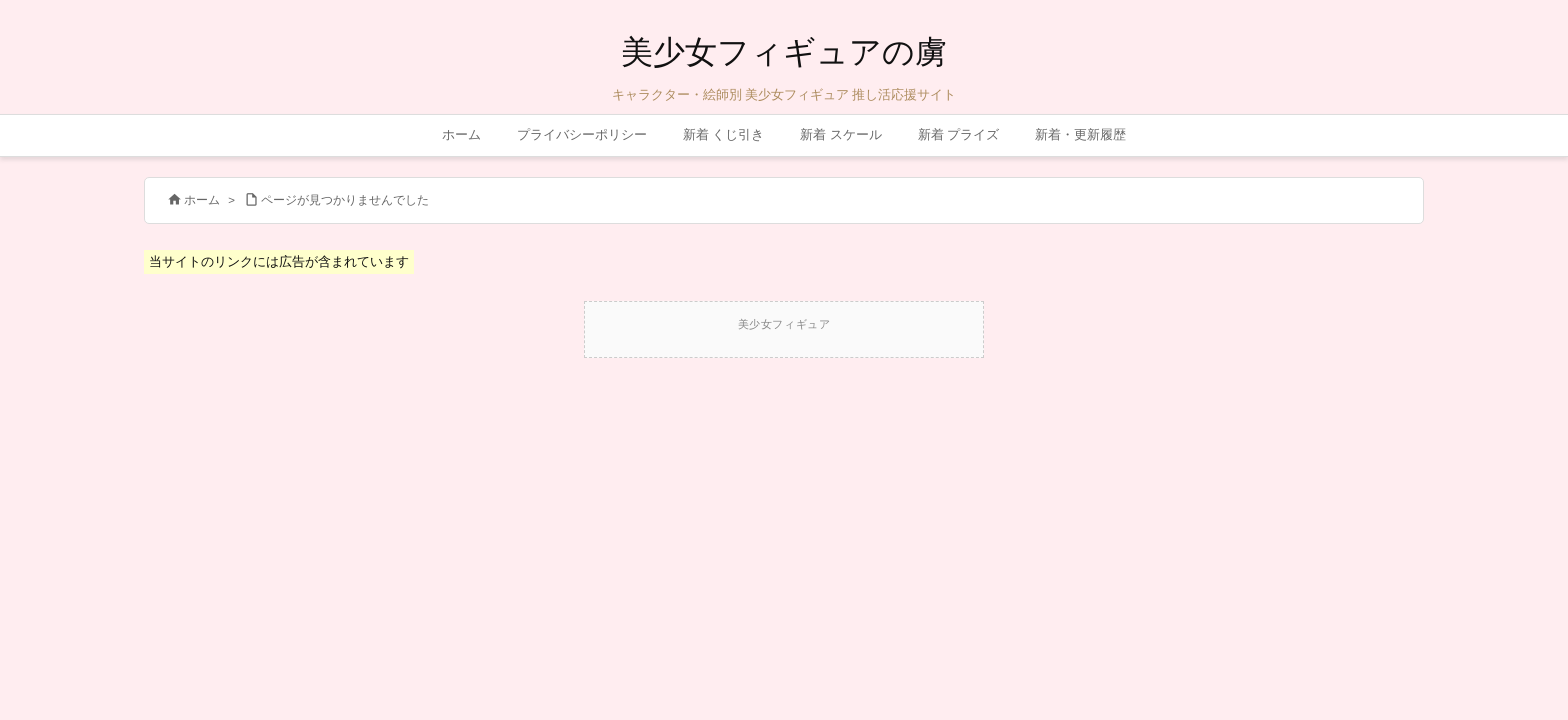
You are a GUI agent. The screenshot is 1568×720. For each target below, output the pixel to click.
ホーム (202, 199)
